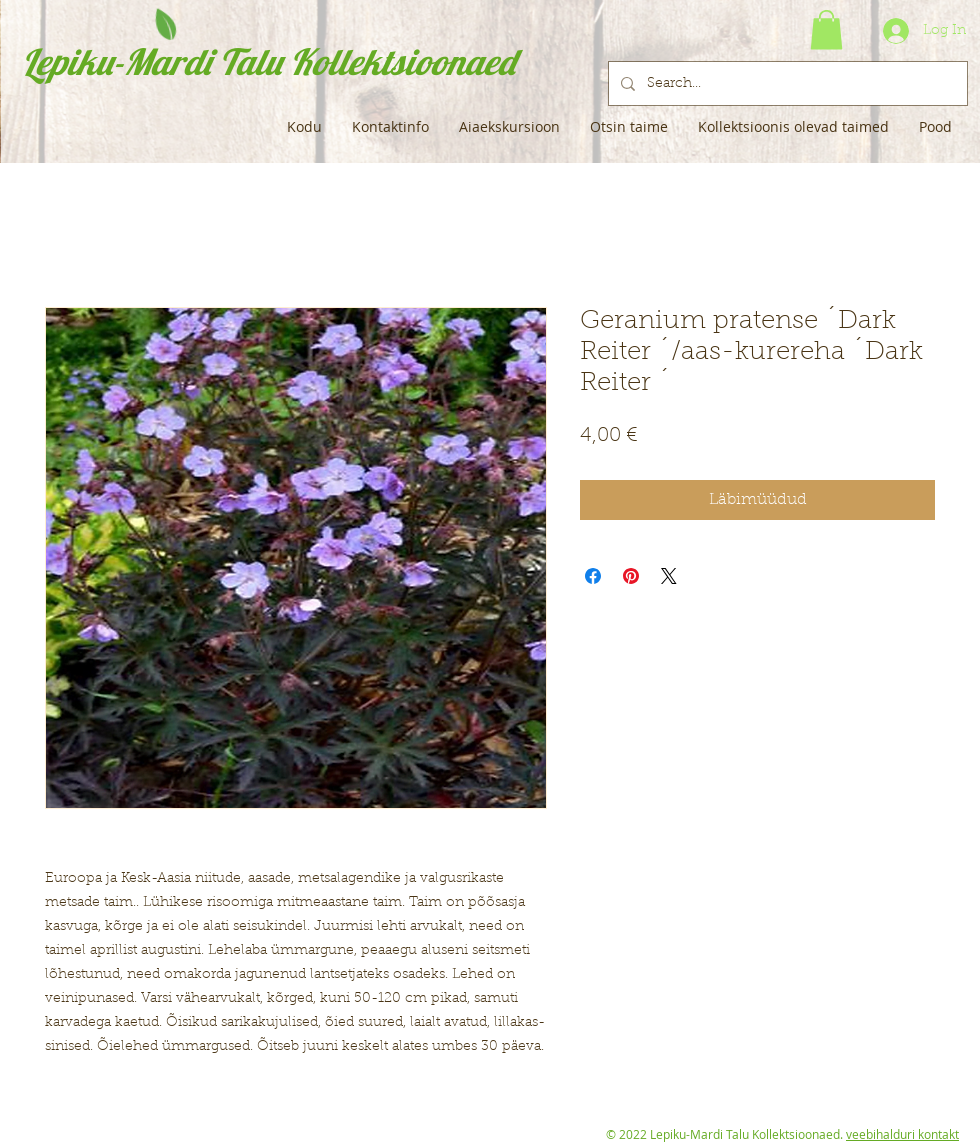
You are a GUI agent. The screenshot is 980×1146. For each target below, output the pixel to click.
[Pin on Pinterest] (631, 576)
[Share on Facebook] (593, 576)
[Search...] (786, 83)
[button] (826, 29)
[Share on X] (669, 576)
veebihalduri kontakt (902, 1134)
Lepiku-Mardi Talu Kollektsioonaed (268, 61)
